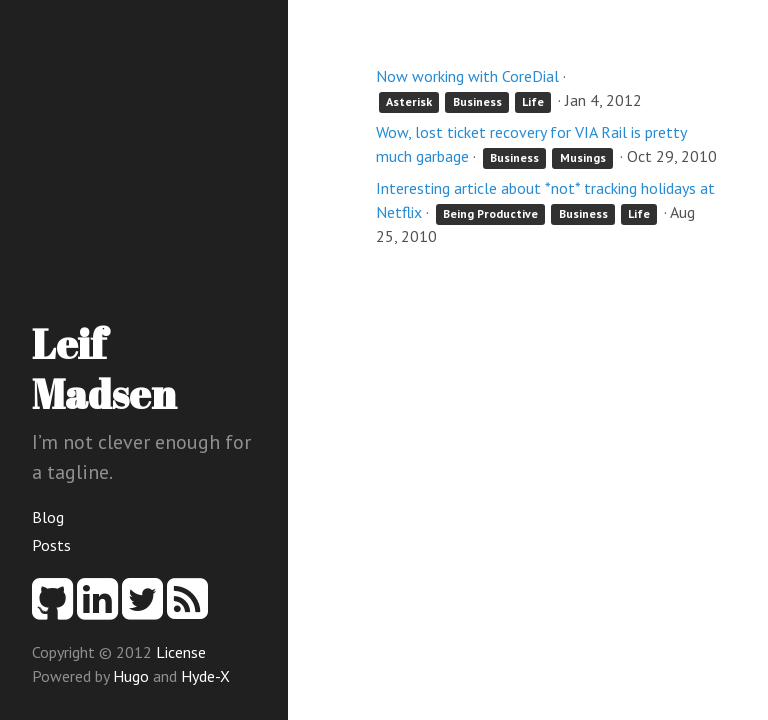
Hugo (131, 676)
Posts (51, 545)
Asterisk (409, 101)
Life (533, 101)
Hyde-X (205, 676)
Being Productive (490, 213)
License (181, 652)
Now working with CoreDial (467, 76)
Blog (48, 517)
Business (477, 101)
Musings (583, 157)
